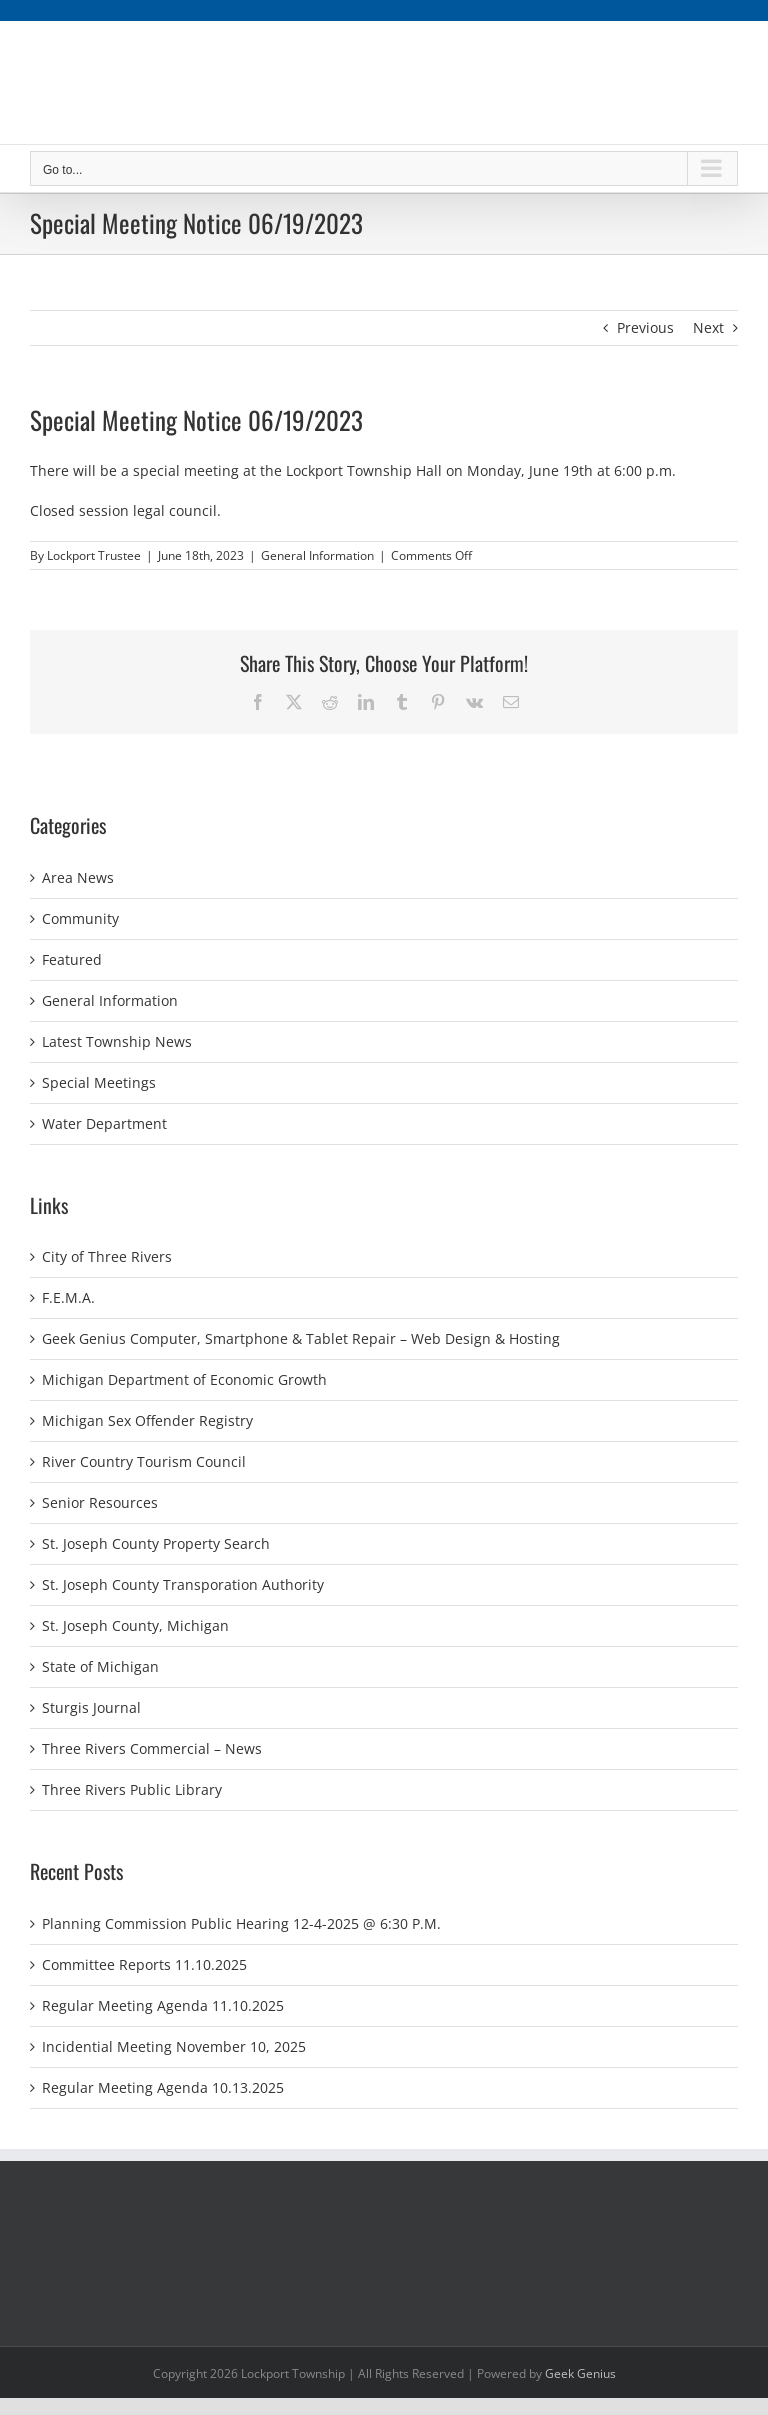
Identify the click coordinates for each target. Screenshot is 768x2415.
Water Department (104, 1123)
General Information (317, 555)
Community (80, 918)
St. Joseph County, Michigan (135, 1625)
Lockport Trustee (94, 555)
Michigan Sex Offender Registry (147, 1420)
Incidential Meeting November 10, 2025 (174, 2046)
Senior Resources (100, 1502)
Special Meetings (99, 1082)
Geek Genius (580, 2373)
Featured (72, 959)
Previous (645, 327)
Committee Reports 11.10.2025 (144, 1964)
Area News (78, 877)
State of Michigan (100, 1666)
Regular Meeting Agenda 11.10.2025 (163, 2005)
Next (708, 327)
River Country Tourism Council (144, 1461)
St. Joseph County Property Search (156, 1543)
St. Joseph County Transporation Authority (183, 1584)
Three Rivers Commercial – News (152, 1748)
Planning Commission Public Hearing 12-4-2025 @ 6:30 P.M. (241, 1923)
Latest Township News (117, 1041)
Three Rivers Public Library (132, 1789)
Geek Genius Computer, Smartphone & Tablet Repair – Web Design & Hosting (301, 1338)
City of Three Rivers (107, 1256)
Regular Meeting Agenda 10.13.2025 (163, 2087)
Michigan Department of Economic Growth (184, 1379)
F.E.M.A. (68, 1297)
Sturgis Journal (91, 1707)
